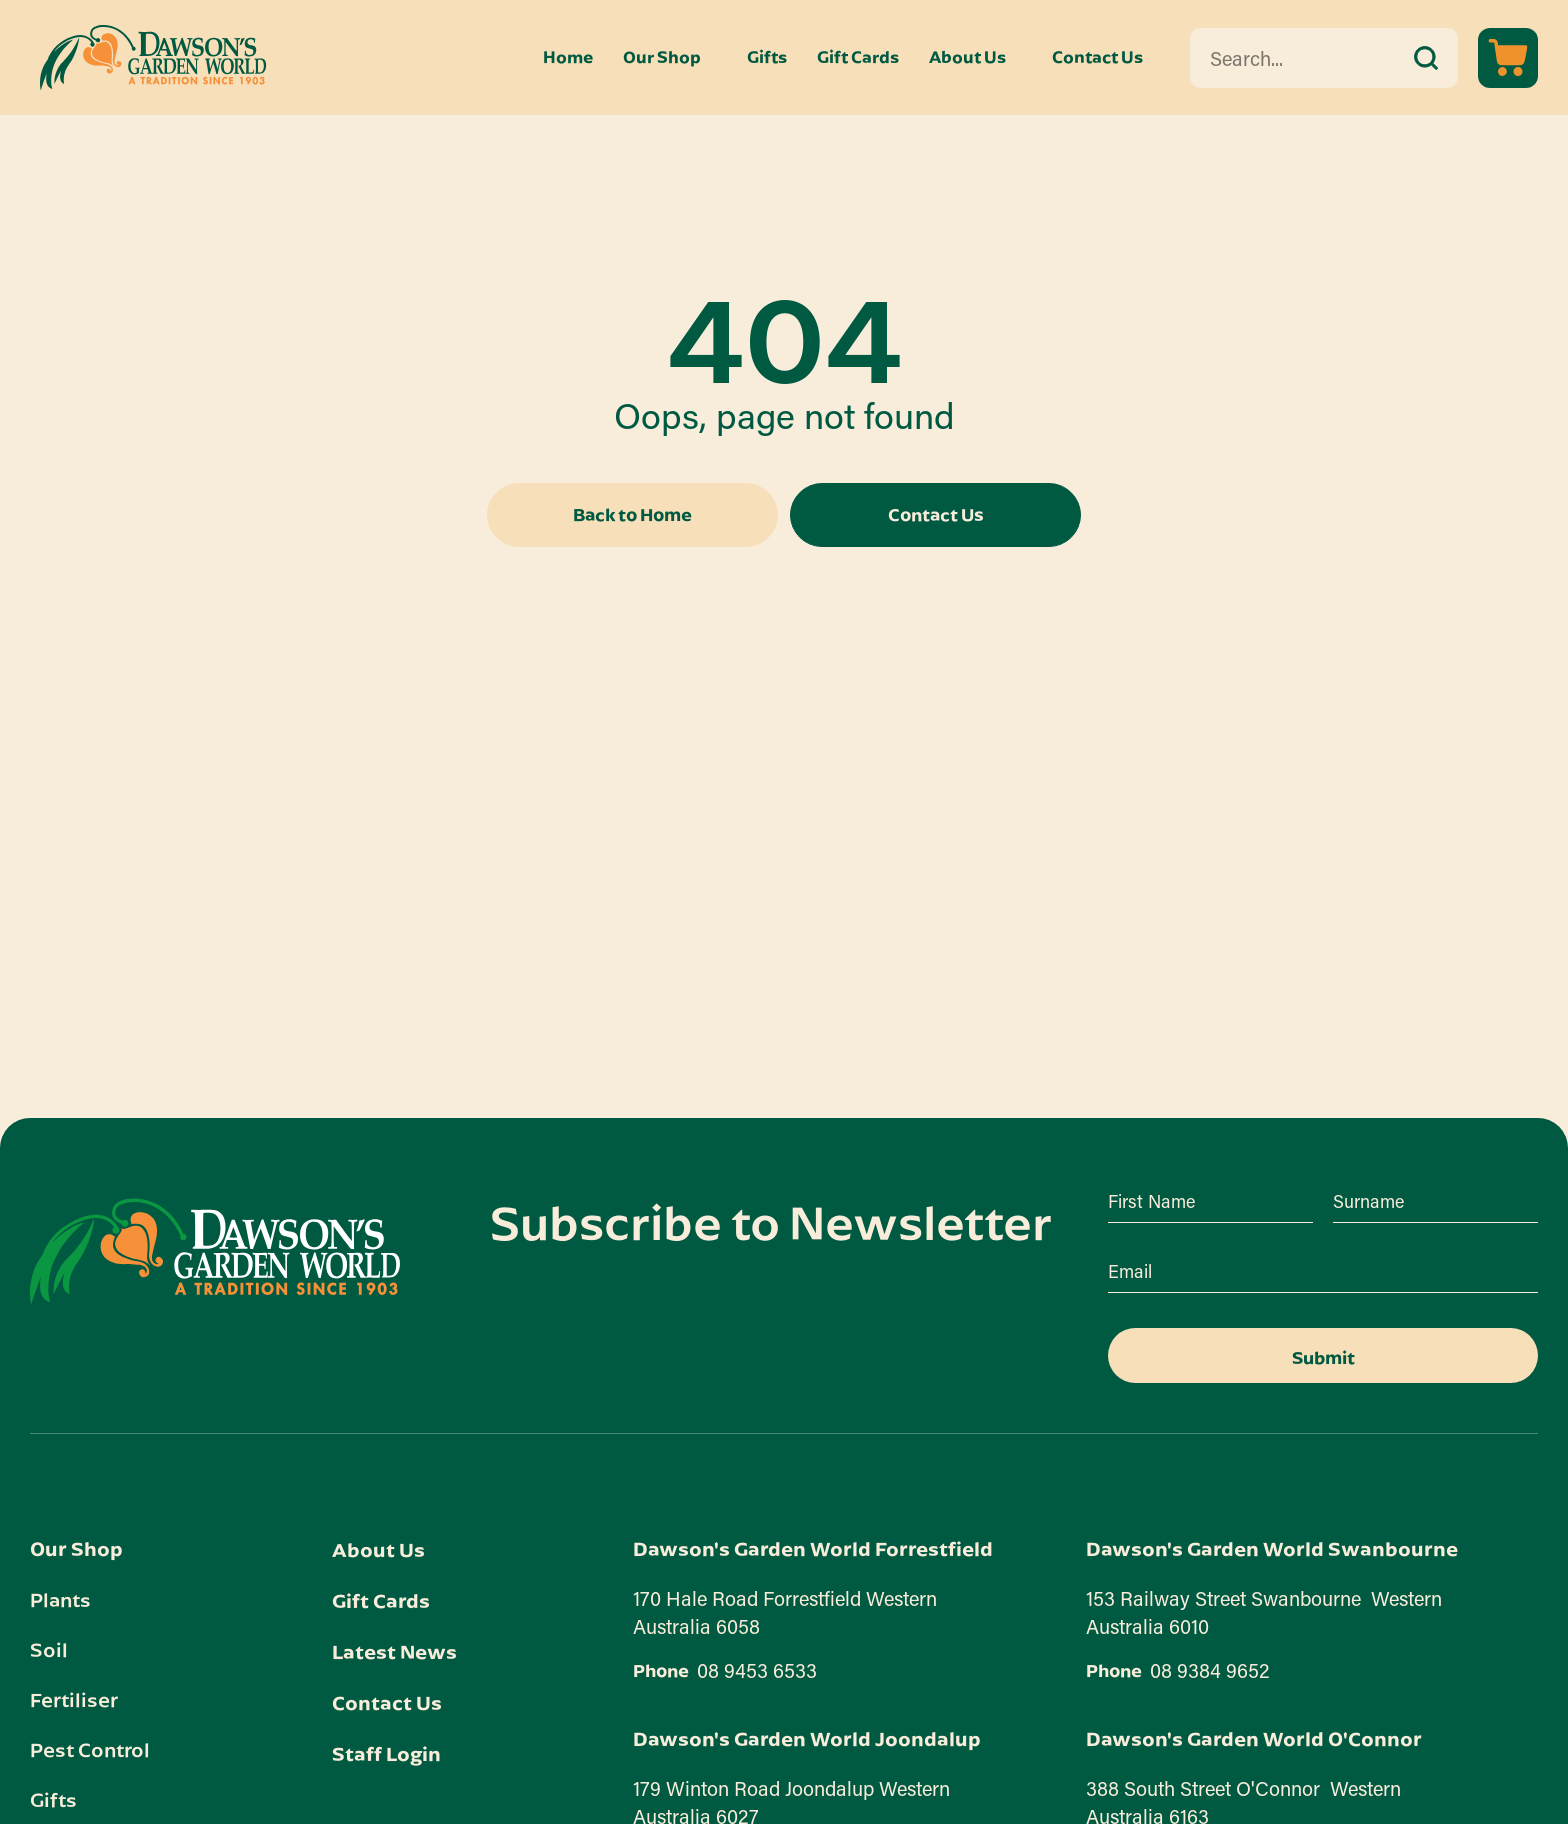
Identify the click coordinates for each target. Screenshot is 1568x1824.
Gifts (767, 57)
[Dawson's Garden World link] (215, 1251)
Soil (49, 1649)
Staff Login (386, 1753)
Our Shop (662, 57)
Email (1130, 1271)
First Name (1151, 1201)
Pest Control (90, 1749)
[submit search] (1426, 58)
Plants (60, 1599)
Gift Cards (858, 57)
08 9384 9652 (1210, 1670)
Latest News (394, 1651)
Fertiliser (74, 1699)
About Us (967, 57)
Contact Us (1097, 57)
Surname (1368, 1201)
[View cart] (1508, 58)
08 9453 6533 (757, 1670)
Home (568, 57)
